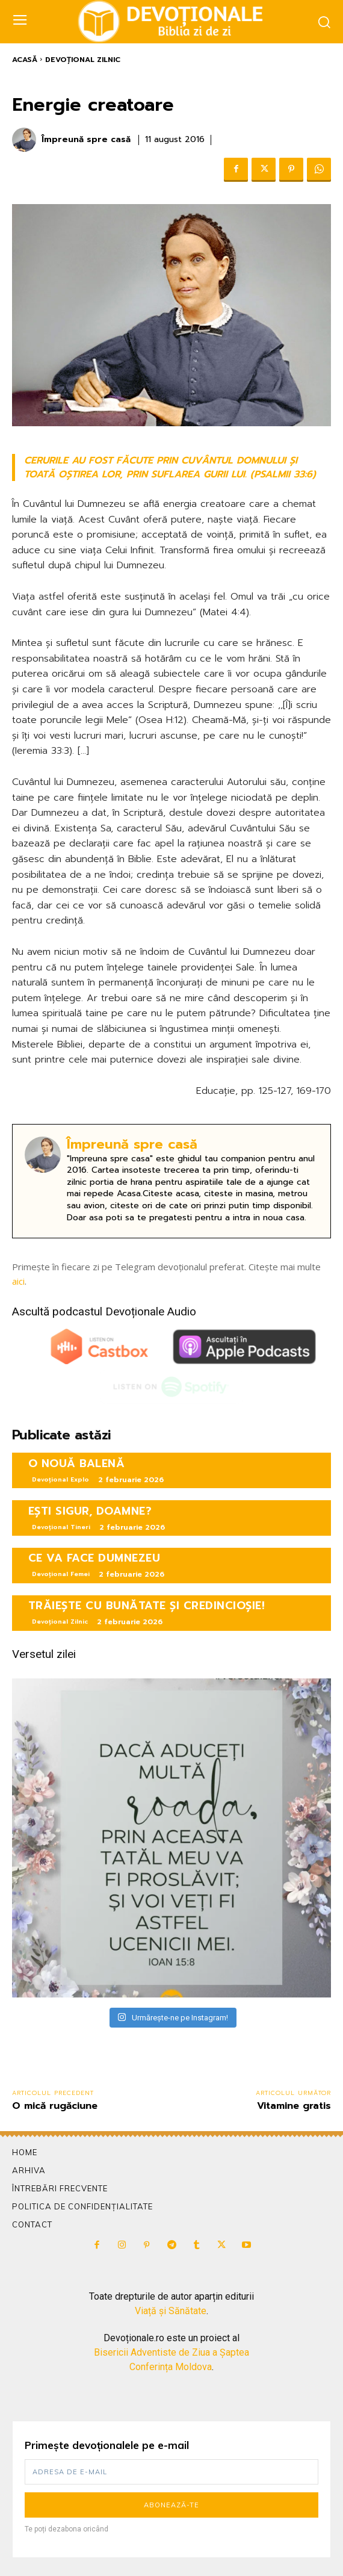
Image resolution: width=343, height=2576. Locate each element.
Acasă (24, 59)
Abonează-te (171, 2505)
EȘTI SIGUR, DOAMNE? (90, 1511)
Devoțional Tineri (61, 1527)
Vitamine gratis (294, 2106)
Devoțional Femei (61, 1573)
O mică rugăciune (54, 2106)
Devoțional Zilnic (82, 59)
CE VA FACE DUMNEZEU (94, 1558)
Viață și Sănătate (170, 2311)
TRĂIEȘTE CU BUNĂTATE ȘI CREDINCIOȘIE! (146, 1605)
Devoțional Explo (60, 1479)
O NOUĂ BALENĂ (76, 1463)
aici (18, 1281)
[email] (171, 2471)
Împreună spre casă (86, 140)
